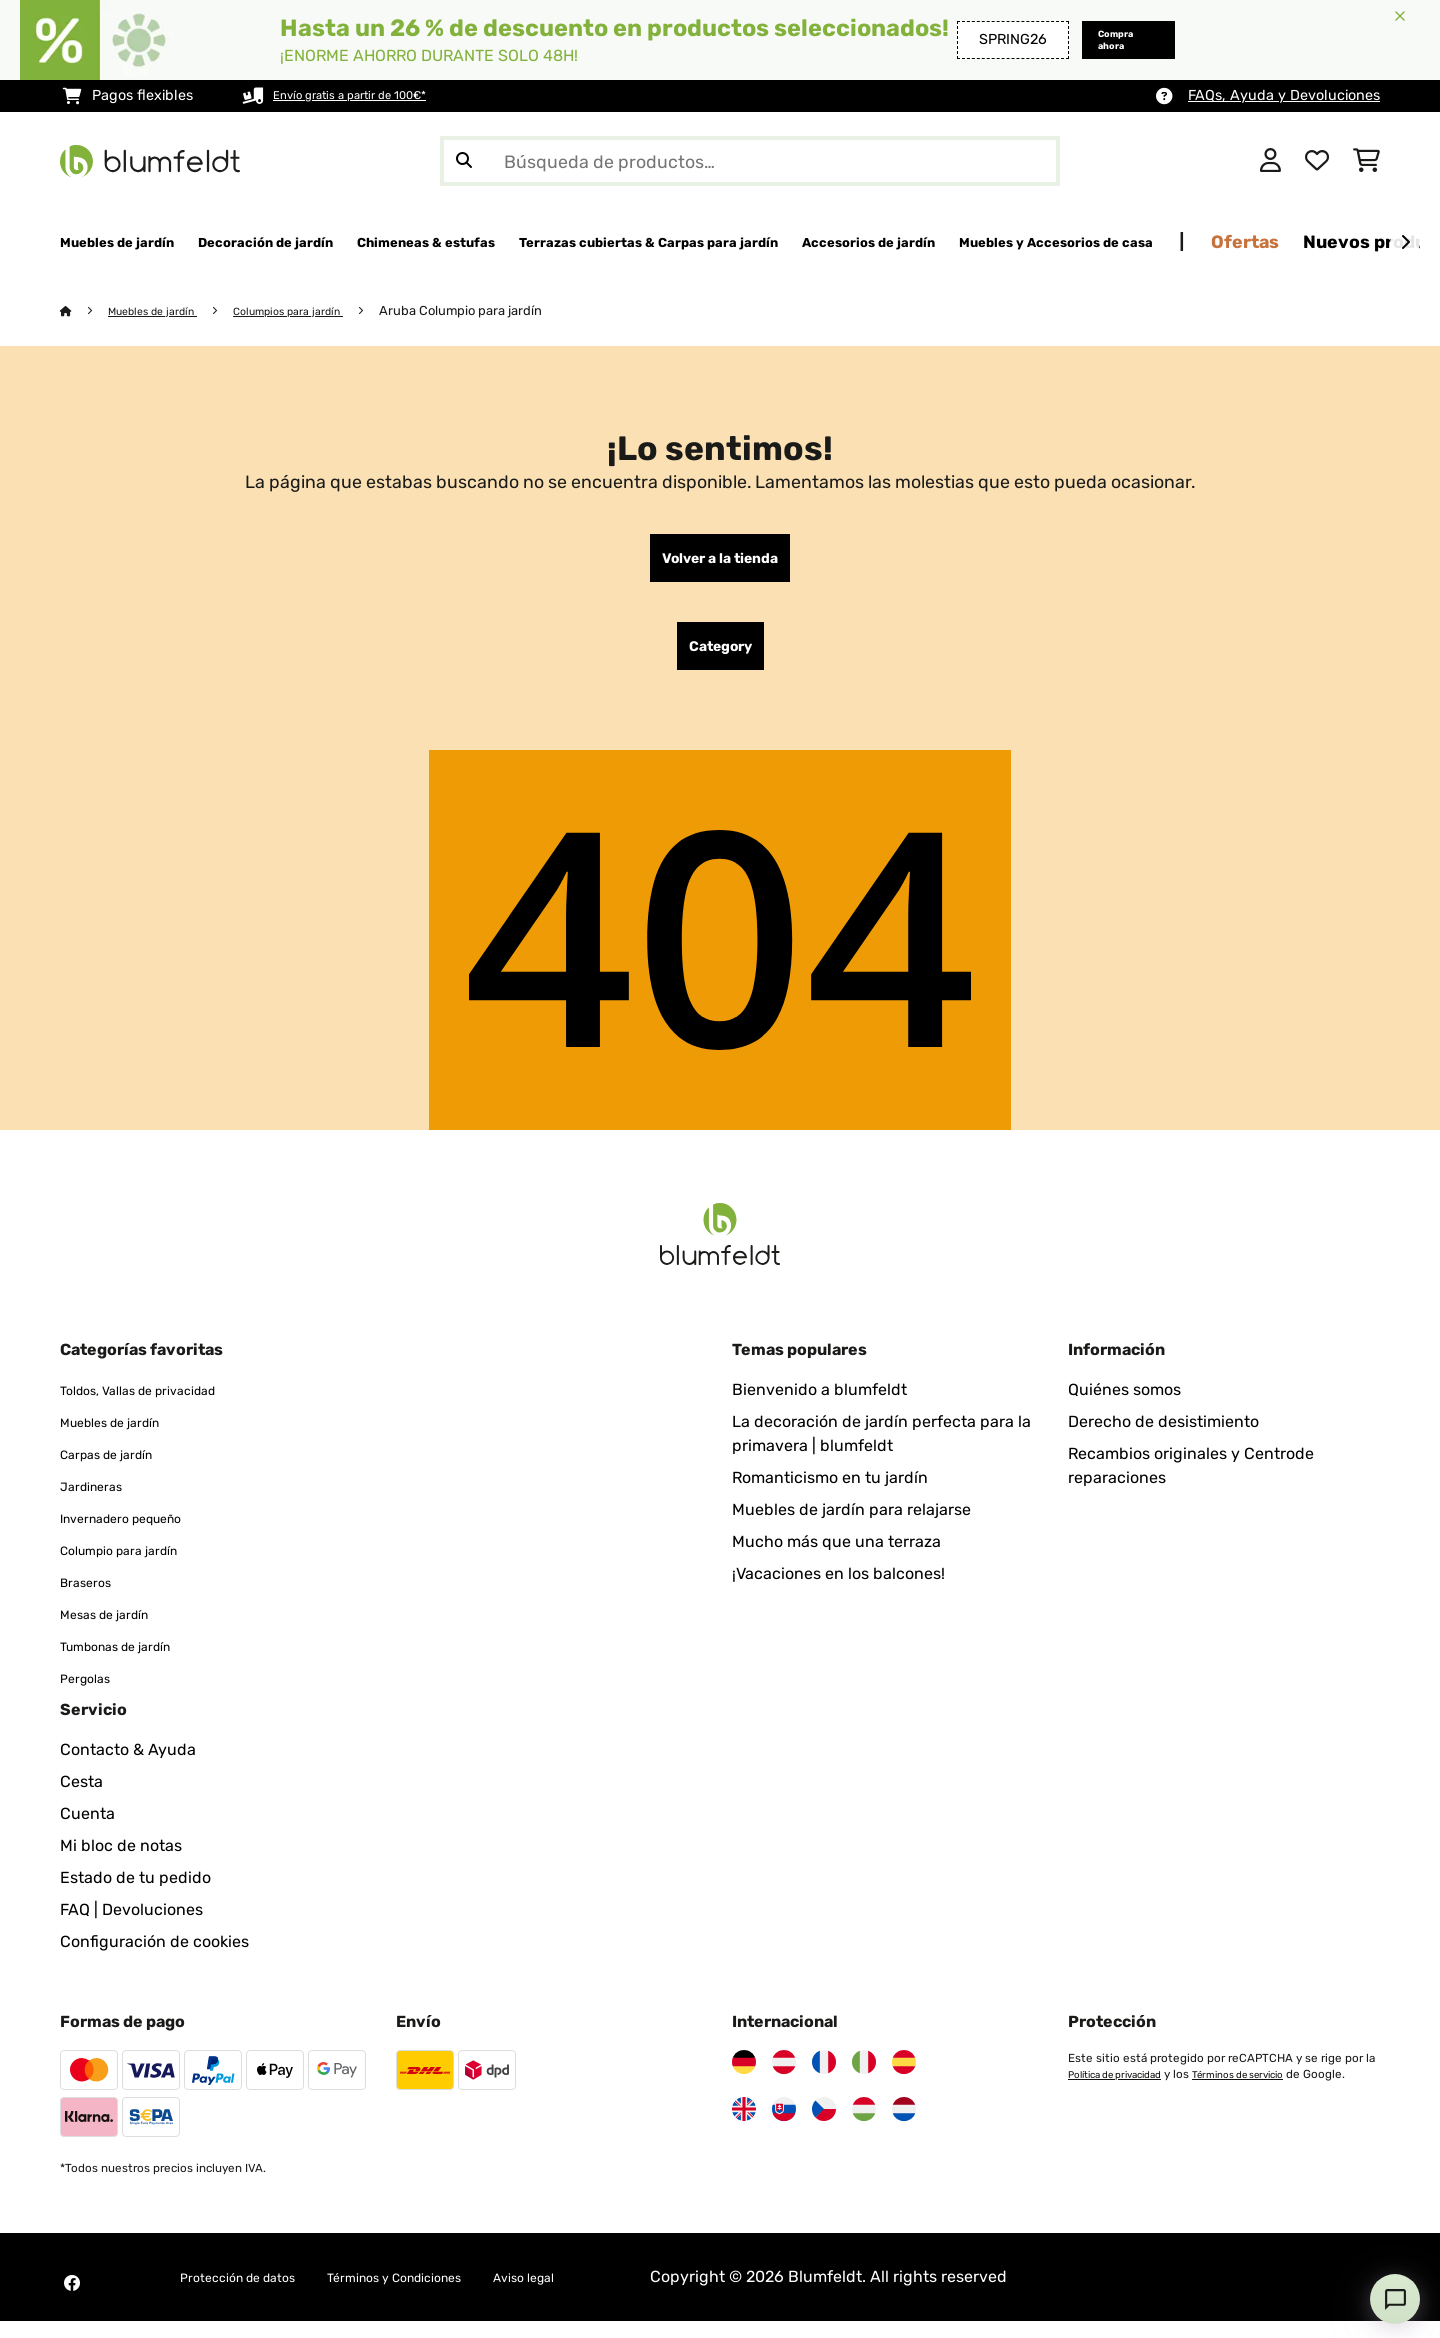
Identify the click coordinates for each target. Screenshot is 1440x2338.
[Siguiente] (1405, 243)
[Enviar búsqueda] (464, 161)
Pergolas (92, 1694)
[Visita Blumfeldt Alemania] (744, 2079)
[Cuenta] (1270, 161)
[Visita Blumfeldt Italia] (864, 2079)
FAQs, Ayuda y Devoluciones (1284, 95)
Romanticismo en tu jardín (830, 1494)
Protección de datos (255, 2293)
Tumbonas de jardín (134, 1662)
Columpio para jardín (138, 1566)
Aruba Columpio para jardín (505, 311)
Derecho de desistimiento (1163, 1438)
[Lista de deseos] (1317, 161)
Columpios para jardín (321, 311)
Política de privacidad (1125, 2091)
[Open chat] (1395, 2299)
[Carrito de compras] (1366, 161)
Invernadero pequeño (141, 1534)
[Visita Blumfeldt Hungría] (864, 2126)
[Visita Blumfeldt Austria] (784, 2079)
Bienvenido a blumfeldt (819, 1406)
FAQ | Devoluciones (131, 1926)
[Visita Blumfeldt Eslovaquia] (784, 2126)
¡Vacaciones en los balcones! (838, 1590)
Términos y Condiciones (450, 2293)
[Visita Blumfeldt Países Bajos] (904, 2126)
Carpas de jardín (121, 1470)
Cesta (81, 1798)
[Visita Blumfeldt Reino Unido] (744, 2126)
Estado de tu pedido (135, 1894)
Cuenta (87, 1830)
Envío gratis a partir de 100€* (371, 95)
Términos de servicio (1270, 2091)
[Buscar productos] (750, 161)
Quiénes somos (1124, 1406)
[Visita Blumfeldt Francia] (824, 2079)
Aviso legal (611, 2293)
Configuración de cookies (154, 1958)
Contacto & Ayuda (128, 1766)
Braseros (93, 1598)
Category (720, 659)
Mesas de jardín (118, 1630)
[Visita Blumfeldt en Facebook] (72, 2300)
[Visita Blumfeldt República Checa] (824, 2126)
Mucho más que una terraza (836, 1558)
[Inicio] (85, 311)
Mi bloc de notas (121, 1862)
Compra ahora (1091, 39)
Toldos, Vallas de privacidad (162, 1406)
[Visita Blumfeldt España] (904, 2079)
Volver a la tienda (720, 563)
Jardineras (100, 1502)
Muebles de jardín (165, 311)
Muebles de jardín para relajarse (851, 1526)
